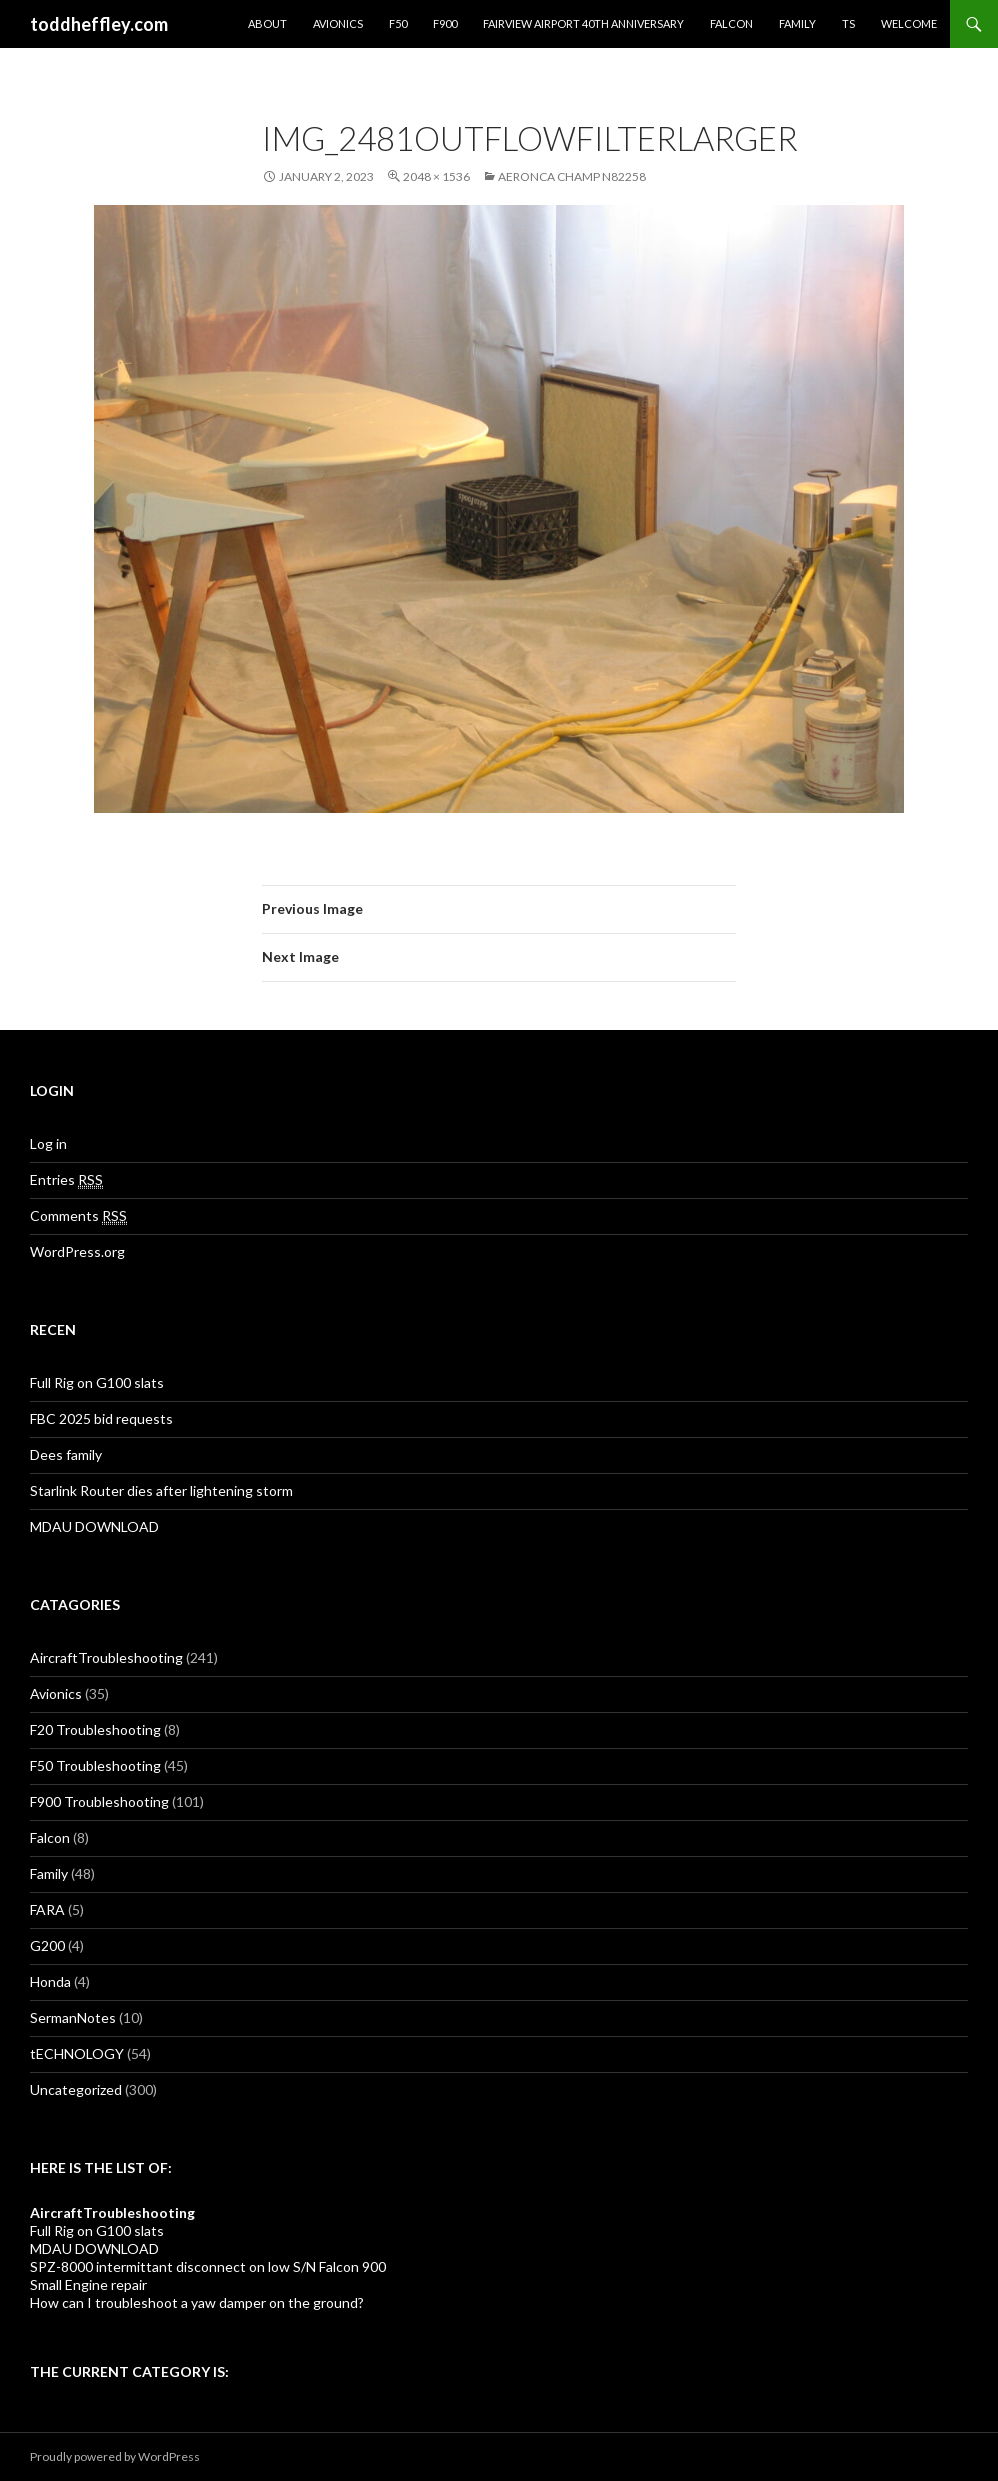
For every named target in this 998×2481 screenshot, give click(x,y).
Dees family (66, 1454)
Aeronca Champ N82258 (572, 176)
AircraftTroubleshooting (106, 1657)
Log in (48, 1143)
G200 (47, 1945)
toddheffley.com (99, 24)
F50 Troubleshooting (95, 1765)
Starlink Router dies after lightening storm (161, 1490)
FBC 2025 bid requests (101, 1418)
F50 (398, 23)
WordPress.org (77, 1251)
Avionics (338, 23)
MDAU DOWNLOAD (94, 1526)
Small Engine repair (88, 2284)
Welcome (909, 23)
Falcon (731, 23)
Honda (50, 1981)
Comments (78, 1216)
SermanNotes (73, 2017)
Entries (66, 1180)
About (267, 23)
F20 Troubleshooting (95, 1729)
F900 (445, 23)
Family (797, 23)
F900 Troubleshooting (99, 1801)
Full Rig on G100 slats (97, 1382)
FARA (47, 1909)
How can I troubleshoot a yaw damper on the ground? (197, 2302)
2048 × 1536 (436, 176)
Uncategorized (76, 2089)
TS (848, 23)
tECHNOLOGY (77, 2053)
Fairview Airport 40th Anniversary (583, 23)
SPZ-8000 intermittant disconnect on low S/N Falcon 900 (208, 2266)
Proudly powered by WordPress (115, 2456)
